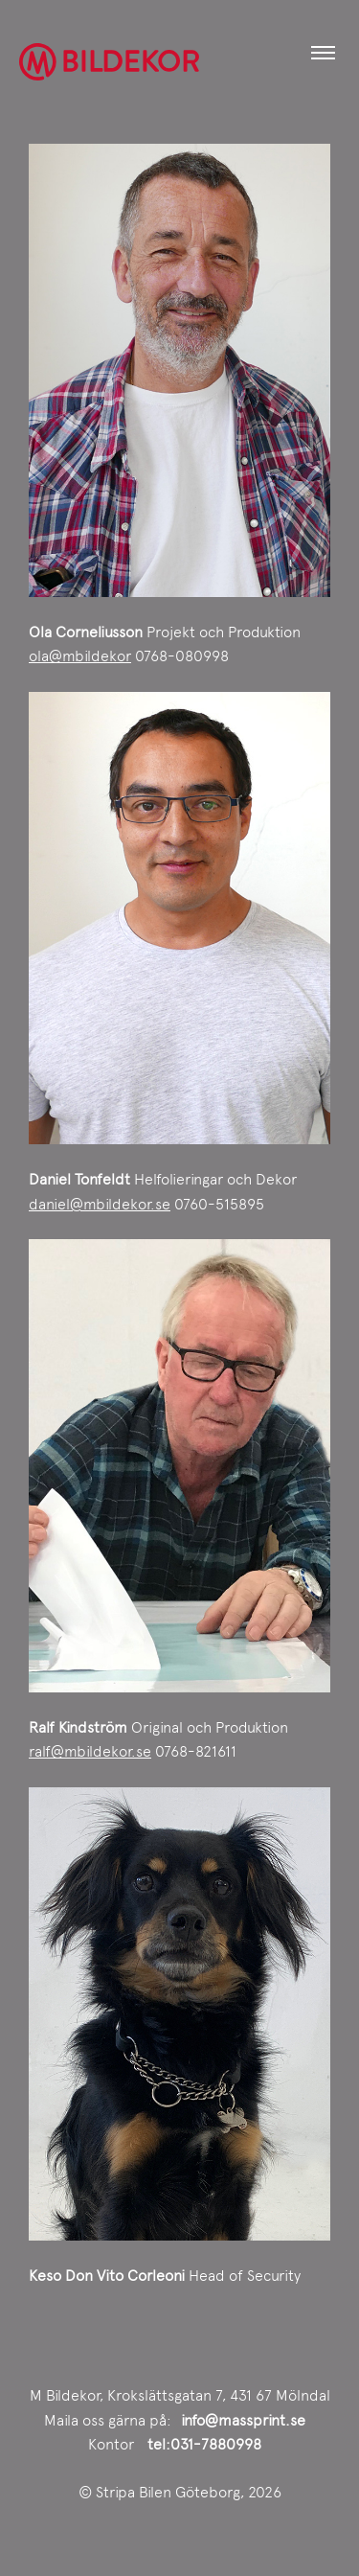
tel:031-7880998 (204, 2444)
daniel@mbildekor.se (99, 1204)
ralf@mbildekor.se (90, 1751)
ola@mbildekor (80, 656)
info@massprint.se (243, 2420)
